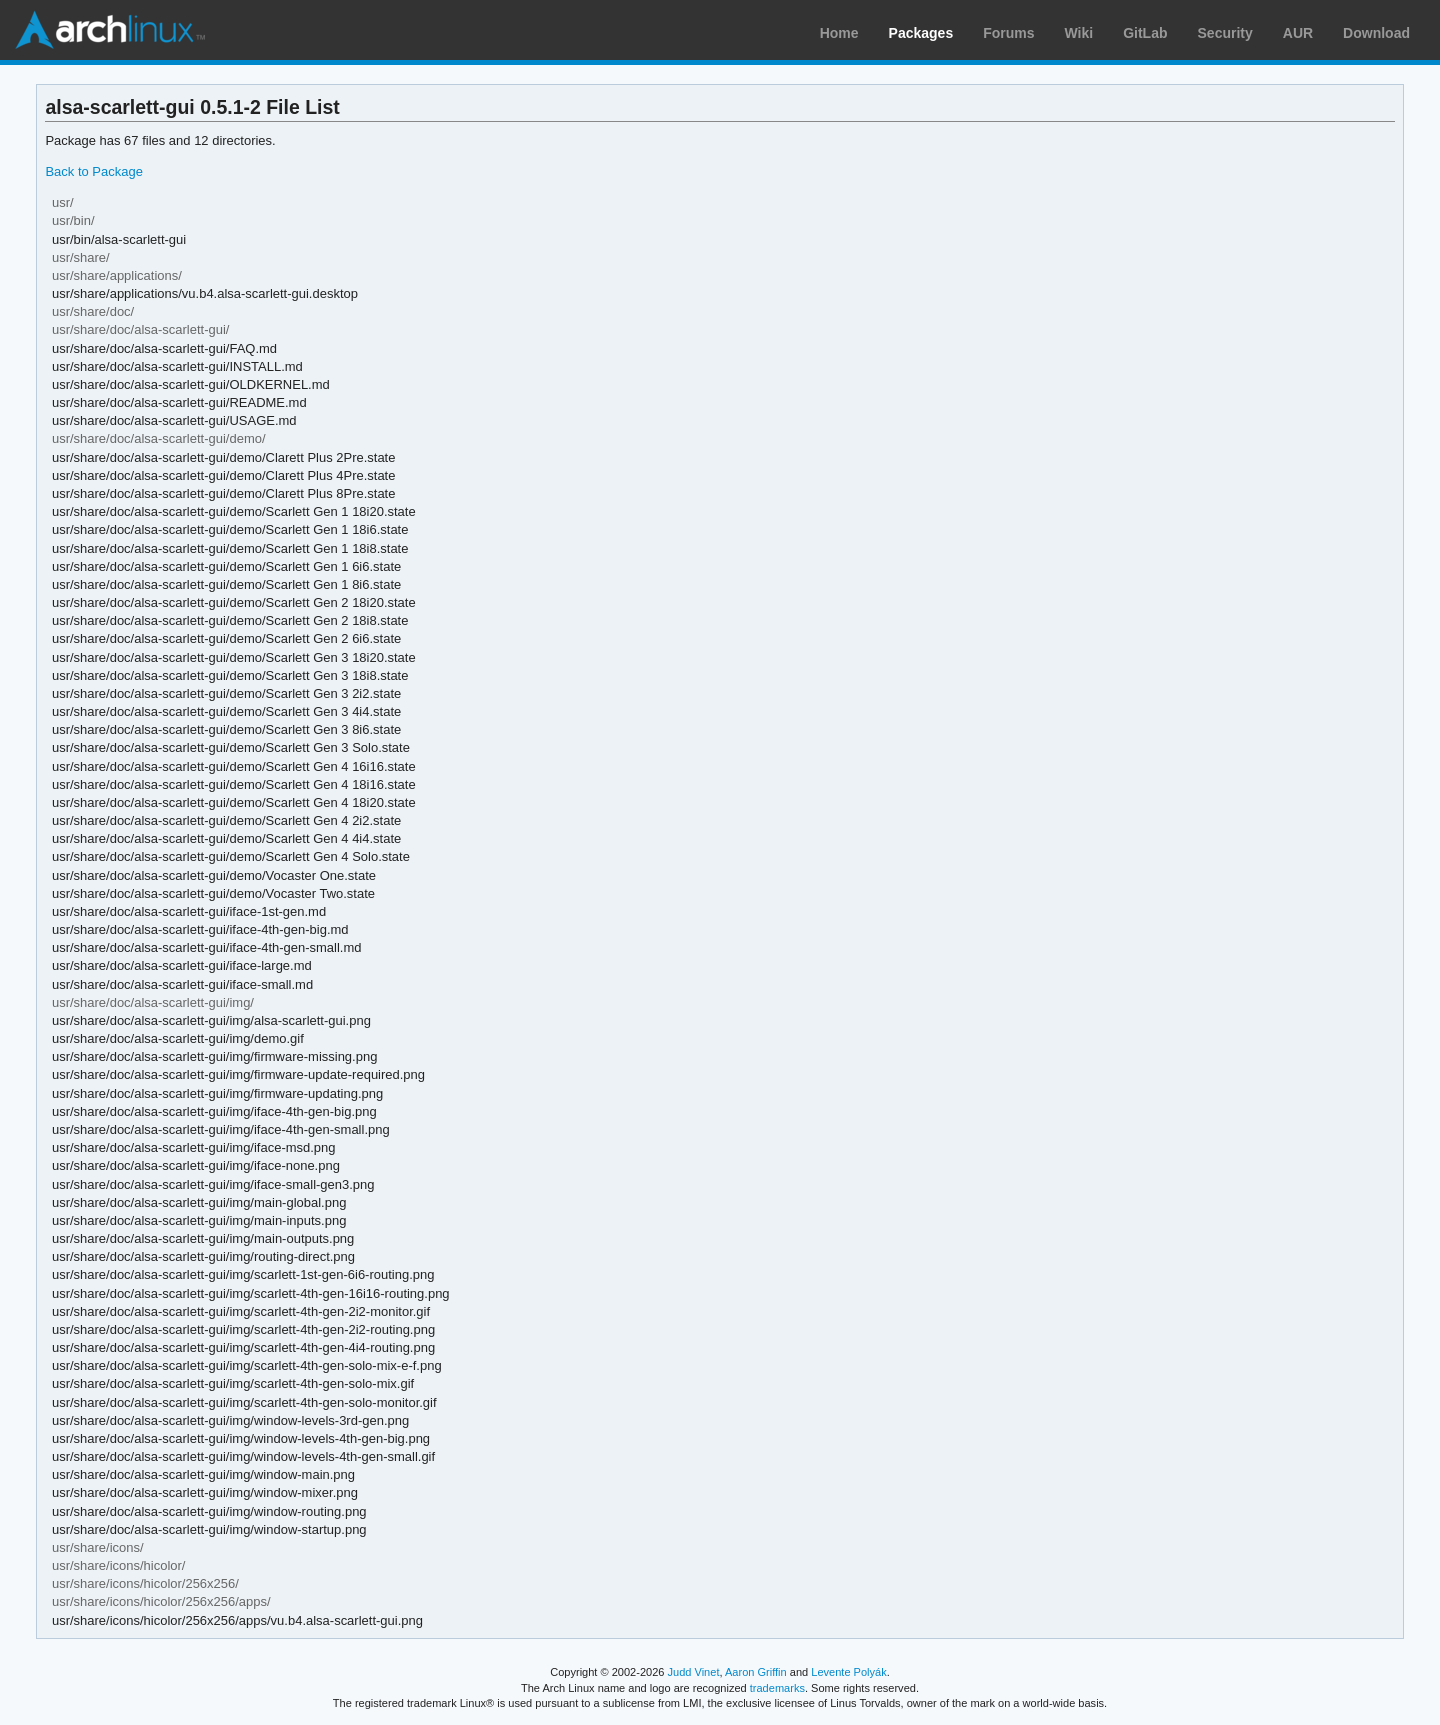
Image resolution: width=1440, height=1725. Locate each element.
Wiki (1079, 33)
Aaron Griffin (756, 1672)
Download (1376, 33)
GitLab (1145, 33)
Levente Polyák (848, 1672)
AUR (1298, 33)
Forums (1008, 33)
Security (1225, 33)
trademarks (777, 1688)
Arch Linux (110, 30)
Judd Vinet (694, 1672)
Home (839, 33)
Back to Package (93, 171)
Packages (921, 33)
